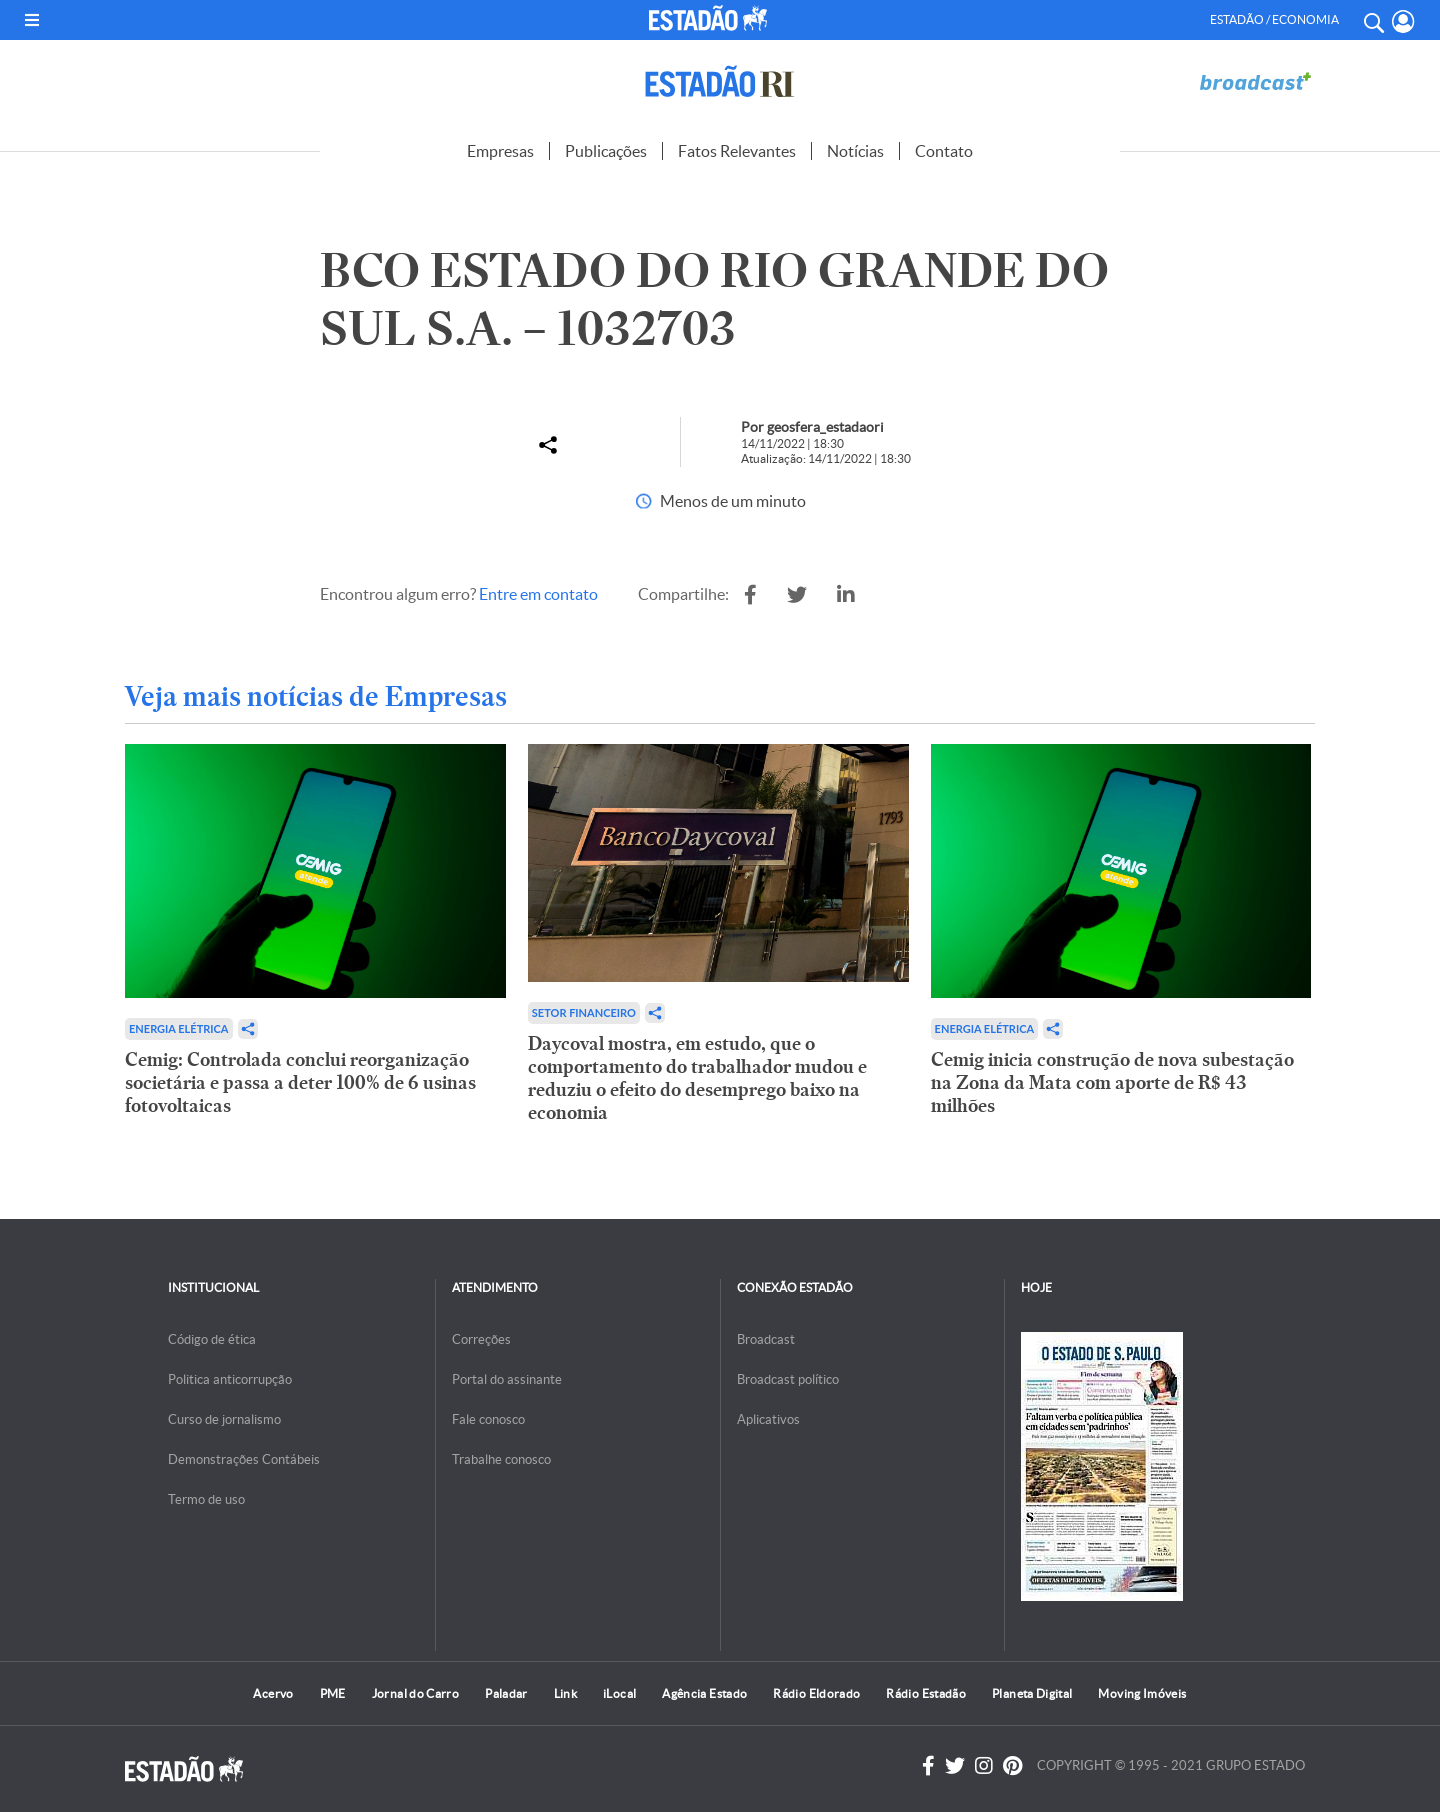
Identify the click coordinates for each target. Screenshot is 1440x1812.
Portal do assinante (507, 1379)
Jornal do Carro (415, 1693)
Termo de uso (206, 1499)
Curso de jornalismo (224, 1419)
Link (565, 1693)
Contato (944, 151)
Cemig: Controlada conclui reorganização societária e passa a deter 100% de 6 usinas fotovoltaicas (300, 1082)
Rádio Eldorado (816, 1693)
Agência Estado (704, 1693)
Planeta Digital (1032, 1693)
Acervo (273, 1693)
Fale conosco (488, 1419)
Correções (481, 1339)
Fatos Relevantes (737, 151)
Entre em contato (538, 594)
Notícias (855, 151)
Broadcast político (788, 1379)
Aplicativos (768, 1419)
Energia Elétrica (179, 1028)
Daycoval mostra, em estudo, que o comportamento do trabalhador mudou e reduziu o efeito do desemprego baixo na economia (697, 1078)
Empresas (500, 151)
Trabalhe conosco (501, 1459)
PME (333, 1693)
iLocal (619, 1693)
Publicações (606, 151)
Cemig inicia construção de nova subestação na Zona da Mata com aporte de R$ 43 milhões (1112, 1082)
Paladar (506, 1693)
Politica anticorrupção (230, 1379)
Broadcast (766, 1339)
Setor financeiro (584, 1012)
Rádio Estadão (926, 1693)
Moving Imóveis (1142, 1693)
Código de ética (212, 1339)
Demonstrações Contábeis (244, 1459)
